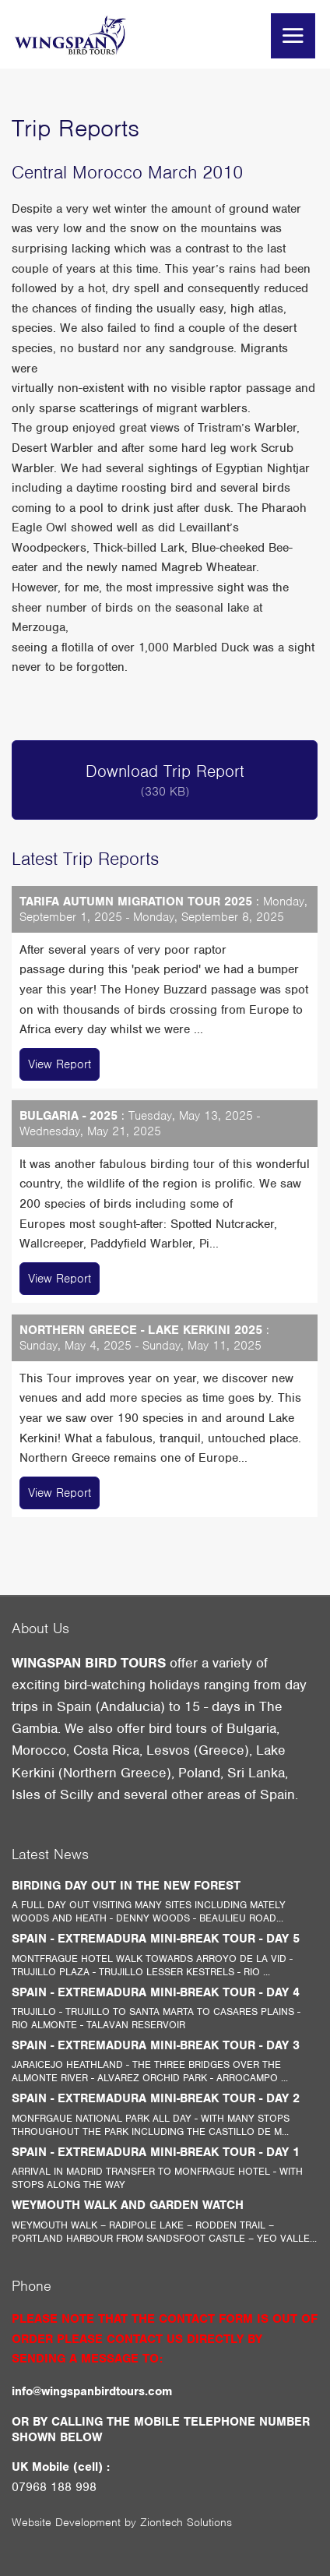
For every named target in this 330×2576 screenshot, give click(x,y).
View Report (59, 1064)
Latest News (50, 1854)
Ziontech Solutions (186, 2522)
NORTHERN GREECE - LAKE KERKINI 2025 (140, 1330)
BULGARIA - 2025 (68, 1116)
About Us (40, 1628)
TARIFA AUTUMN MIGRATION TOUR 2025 (135, 901)
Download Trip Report (164, 779)
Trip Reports (75, 128)
